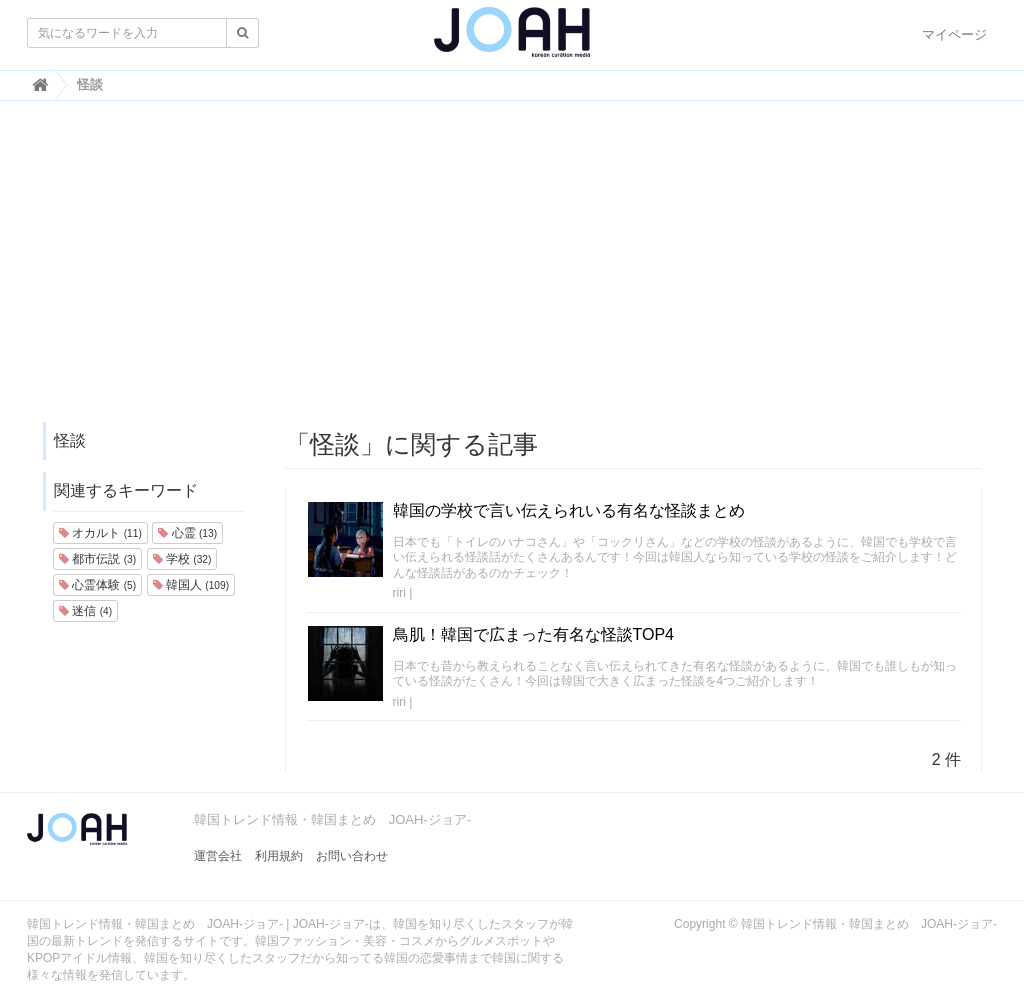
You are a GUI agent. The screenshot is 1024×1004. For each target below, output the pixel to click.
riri (399, 593)
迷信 (85, 611)
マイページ (954, 34)
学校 (182, 559)
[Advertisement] (512, 271)
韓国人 (191, 585)
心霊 (187, 533)
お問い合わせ (352, 856)
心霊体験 (97, 585)
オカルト (100, 533)
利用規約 (279, 856)
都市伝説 (97, 559)
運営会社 (218, 856)
